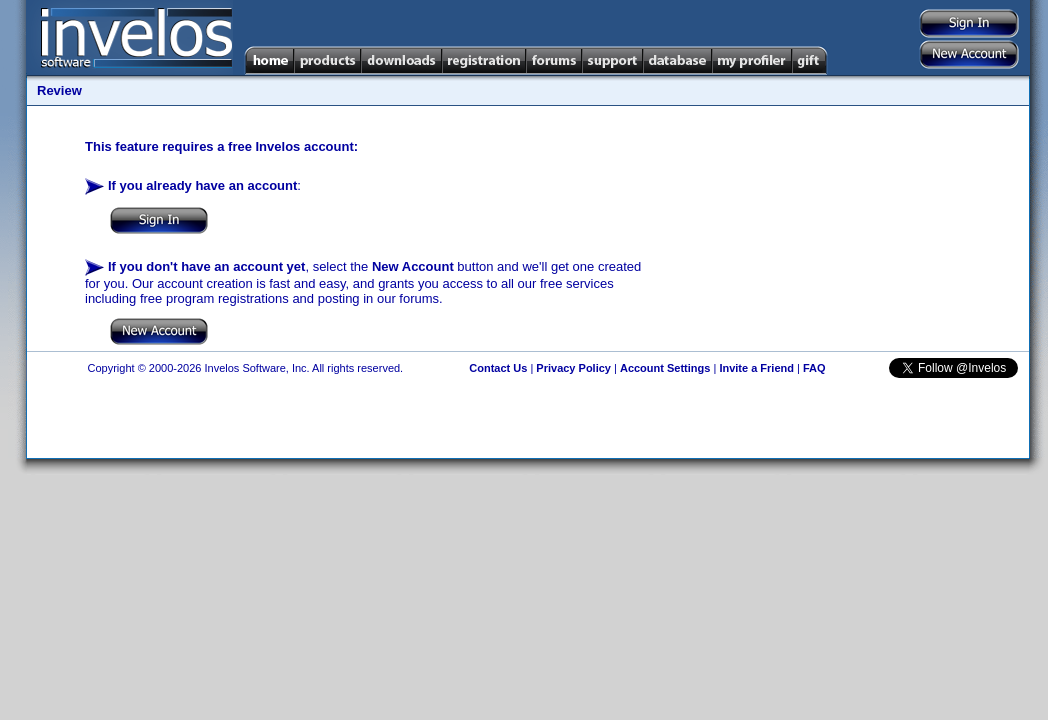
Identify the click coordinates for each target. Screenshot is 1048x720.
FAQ (814, 368)
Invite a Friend (756, 368)
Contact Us (498, 368)
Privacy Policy (573, 368)
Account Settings (665, 368)
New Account (413, 266)
